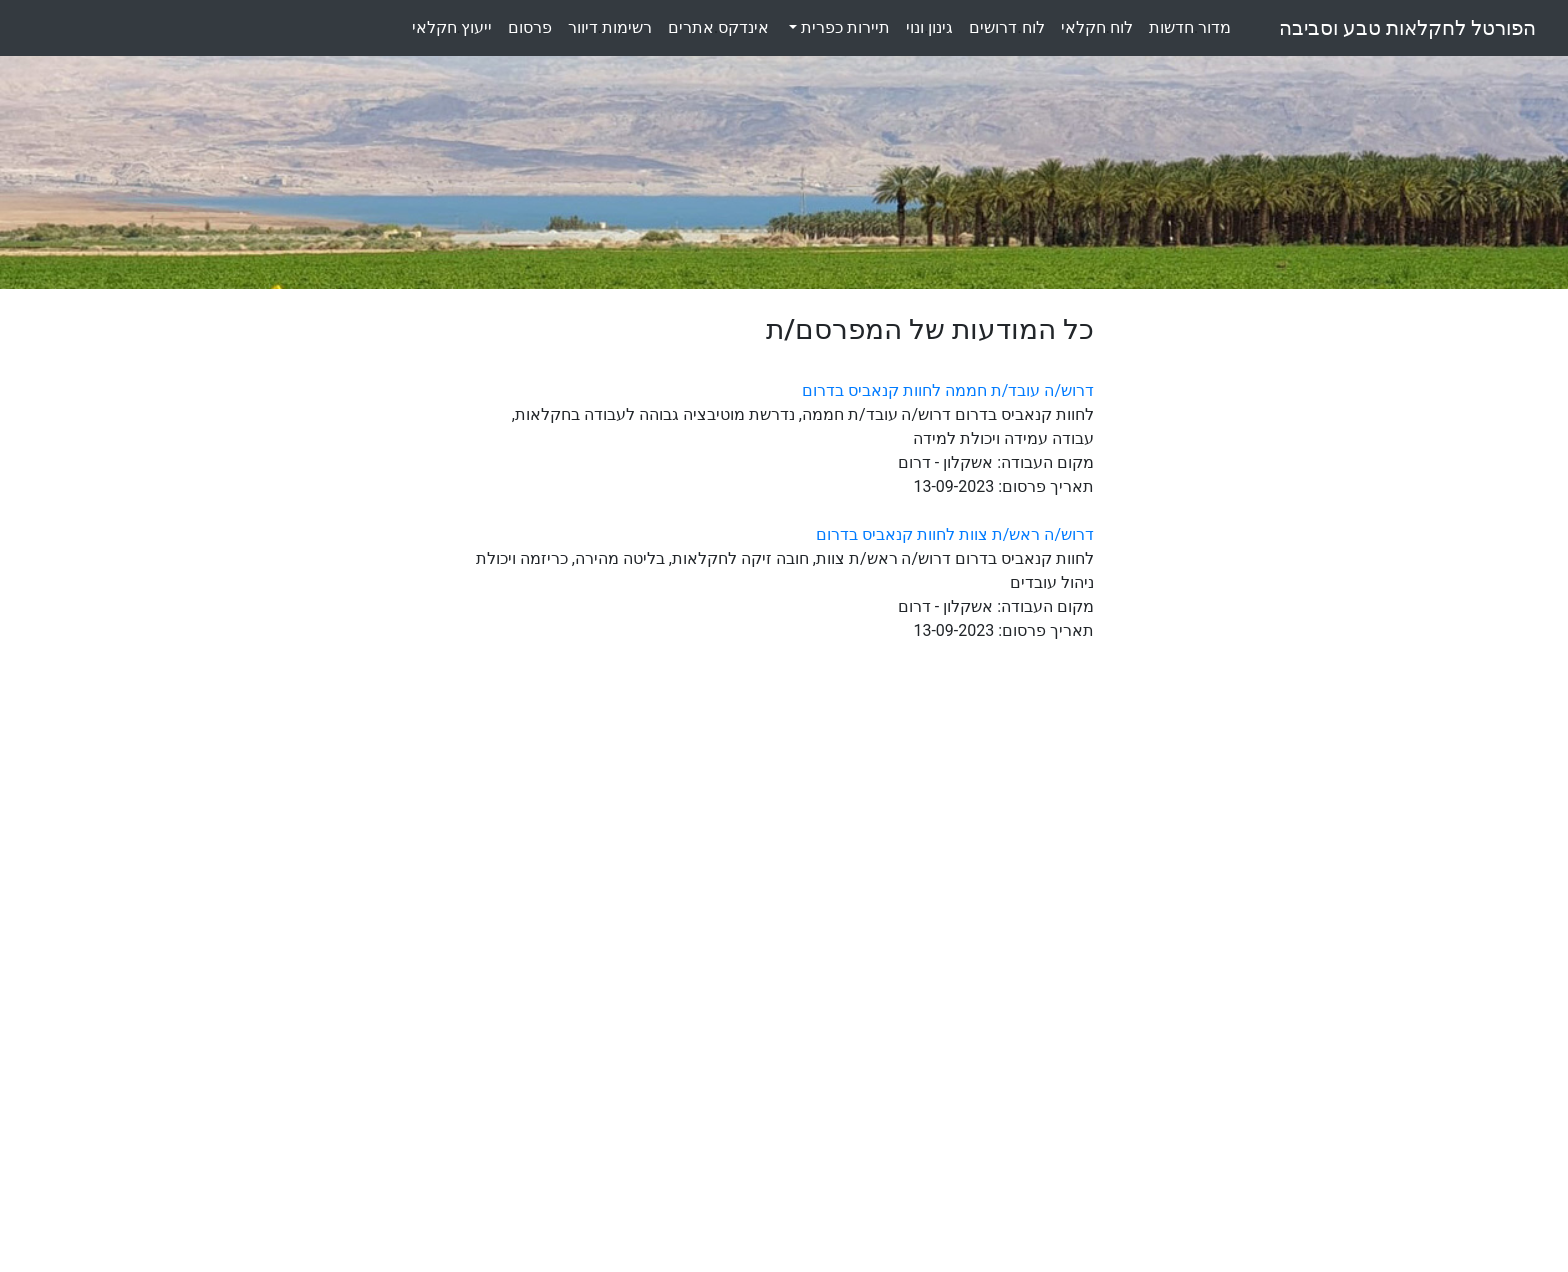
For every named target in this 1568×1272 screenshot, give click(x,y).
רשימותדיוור (610, 27)
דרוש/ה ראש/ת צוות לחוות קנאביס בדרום (955, 534)
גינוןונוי (929, 27)
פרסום (530, 27)
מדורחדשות (1190, 27)
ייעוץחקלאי (452, 27)
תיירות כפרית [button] (843, 27)
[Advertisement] (1271, 613)
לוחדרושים (1006, 27)
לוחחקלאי (1097, 27)
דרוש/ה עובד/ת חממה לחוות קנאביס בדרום (948, 390)
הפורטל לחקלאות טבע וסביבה (1407, 28)
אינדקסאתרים (718, 27)
